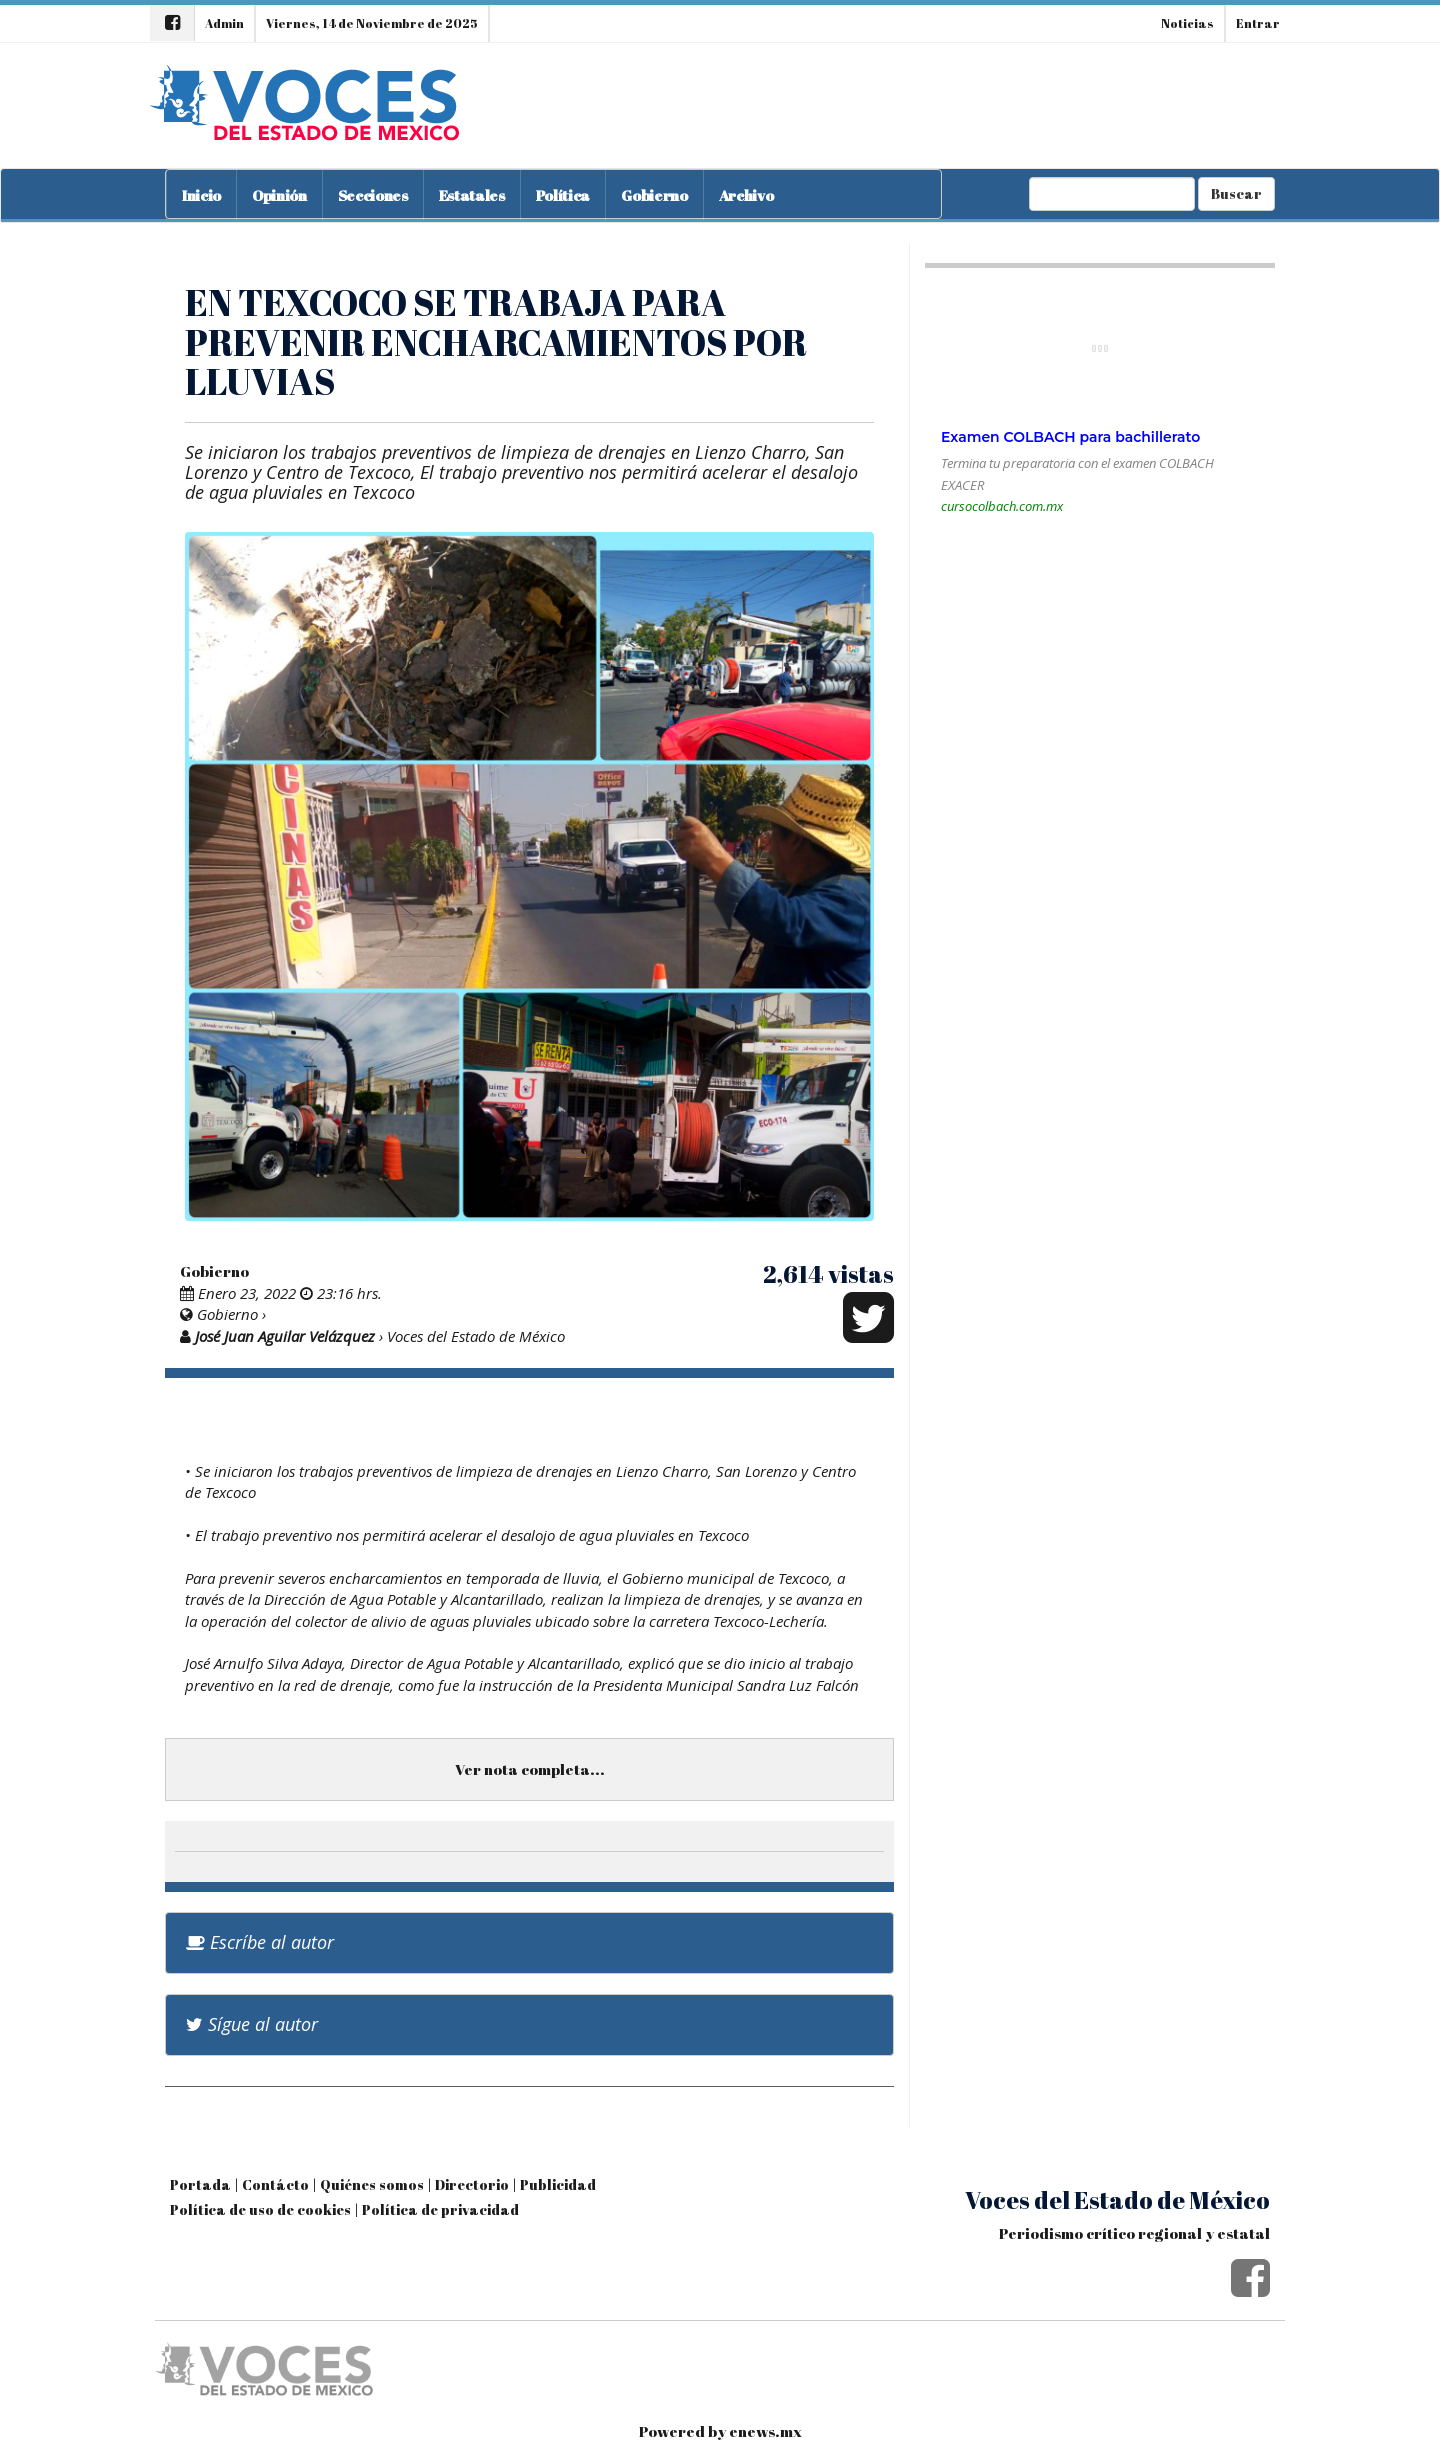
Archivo (746, 195)
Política (563, 195)
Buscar (1236, 193)
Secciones (373, 195)
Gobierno (654, 195)
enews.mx (765, 2431)
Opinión (279, 195)
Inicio (201, 195)
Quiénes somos (372, 2184)
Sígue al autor (252, 2024)
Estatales (472, 195)
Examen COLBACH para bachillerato (1070, 437)
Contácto (275, 2184)
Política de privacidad (440, 2209)
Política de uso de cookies (260, 2209)
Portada (200, 2184)
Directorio (472, 2184)
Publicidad (558, 2184)
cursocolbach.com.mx (1002, 506)
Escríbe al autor (260, 1942)
